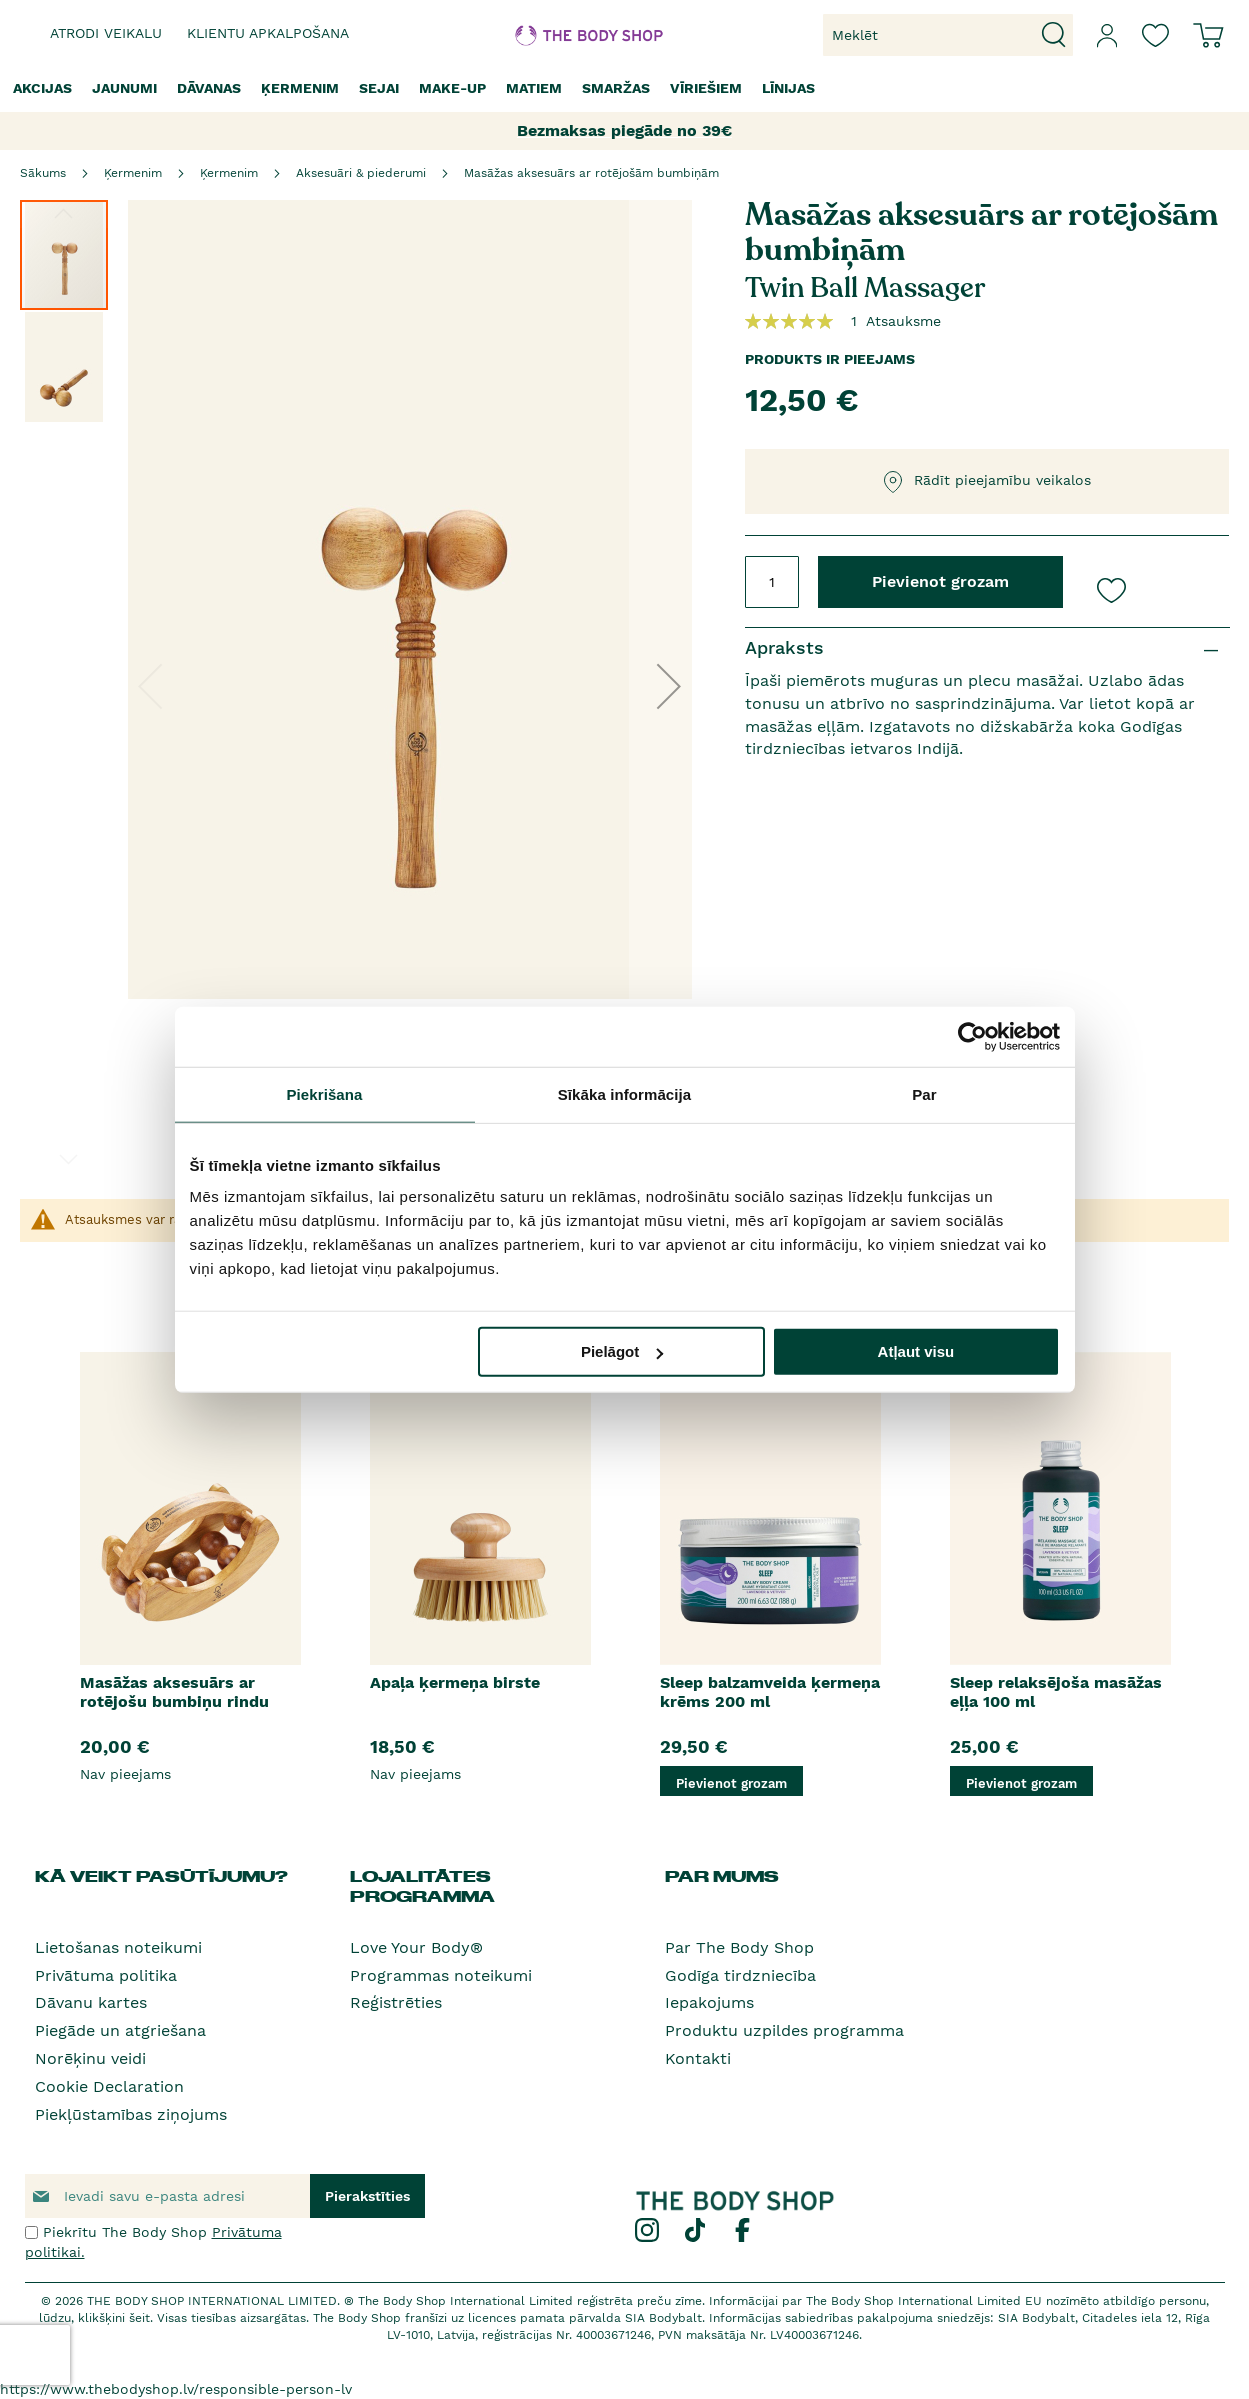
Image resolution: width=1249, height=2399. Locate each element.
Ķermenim (133, 173)
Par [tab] (924, 1093)
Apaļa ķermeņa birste (455, 1682)
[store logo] (563, 35)
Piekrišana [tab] (324, 1093)
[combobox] (948, 35)
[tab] (987, 648)
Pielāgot (622, 1351)
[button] (669, 686)
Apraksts (784, 647)
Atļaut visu (916, 1351)
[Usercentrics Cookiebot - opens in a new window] (972, 1036)
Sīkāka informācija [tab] (625, 1093)
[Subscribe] (367, 2196)
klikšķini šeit (114, 2318)
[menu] (624, 88)
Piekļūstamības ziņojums (131, 2114)
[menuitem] (42, 88)
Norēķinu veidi (90, 2058)
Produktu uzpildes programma (784, 2030)
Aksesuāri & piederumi (361, 173)
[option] (190, 1574)
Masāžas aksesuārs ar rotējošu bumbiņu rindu (174, 1692)
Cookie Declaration (109, 2086)
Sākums (43, 173)
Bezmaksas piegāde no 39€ (624, 130)
